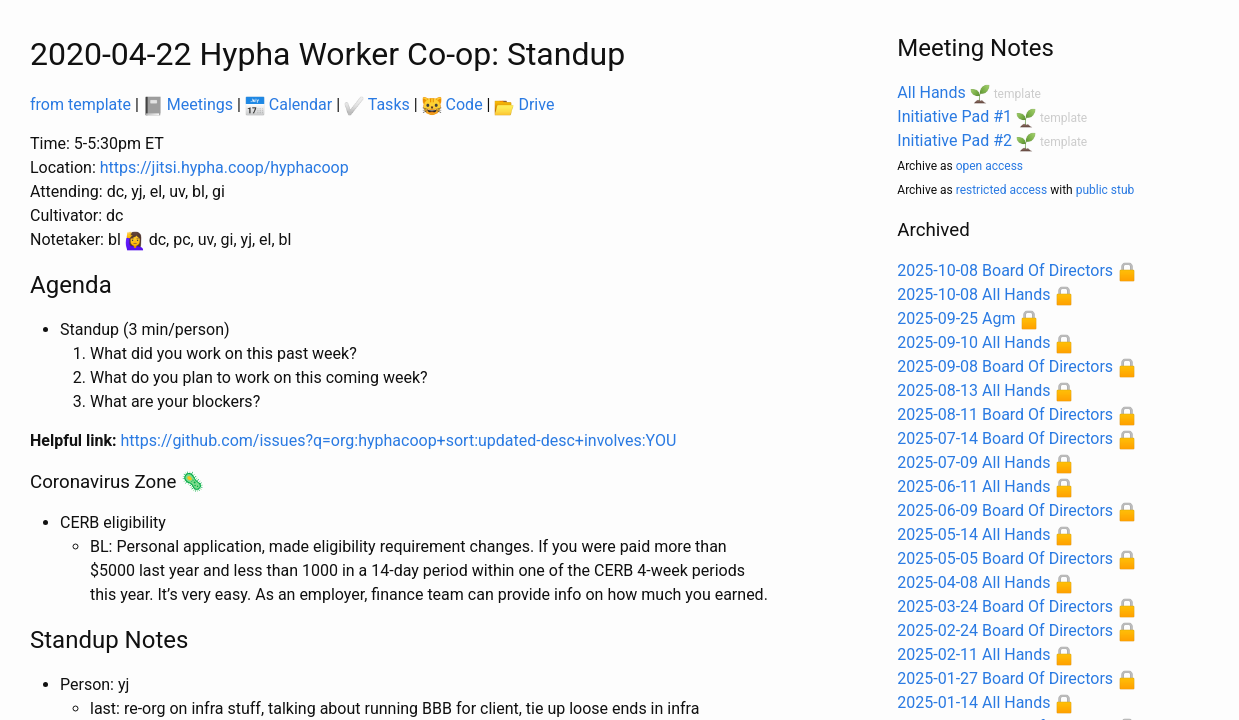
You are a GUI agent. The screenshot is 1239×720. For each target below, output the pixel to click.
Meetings (188, 104)
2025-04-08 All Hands (973, 582)
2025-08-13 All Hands (973, 390)
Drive (524, 104)
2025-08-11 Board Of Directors (1005, 414)
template (1017, 94)
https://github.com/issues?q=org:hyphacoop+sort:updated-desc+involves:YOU (399, 440)
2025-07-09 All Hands (973, 462)
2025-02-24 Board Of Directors (1005, 630)
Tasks (377, 104)
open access (989, 166)
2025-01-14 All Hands (973, 702)
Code (452, 104)
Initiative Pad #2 (954, 140)
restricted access (1002, 190)
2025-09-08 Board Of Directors (1005, 366)
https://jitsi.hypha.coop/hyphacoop (224, 167)
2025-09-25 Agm (956, 318)
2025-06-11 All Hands (973, 486)
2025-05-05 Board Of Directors (1005, 558)
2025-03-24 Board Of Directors (1005, 606)
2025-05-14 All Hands (973, 534)
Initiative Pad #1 (954, 116)
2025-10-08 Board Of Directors (1005, 270)
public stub (1105, 190)
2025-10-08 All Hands (973, 294)
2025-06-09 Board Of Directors (1005, 510)
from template (80, 104)
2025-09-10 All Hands (973, 342)
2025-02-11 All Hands (973, 654)
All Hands (931, 92)
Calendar (288, 104)
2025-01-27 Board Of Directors (1005, 678)
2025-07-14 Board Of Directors (1005, 438)
